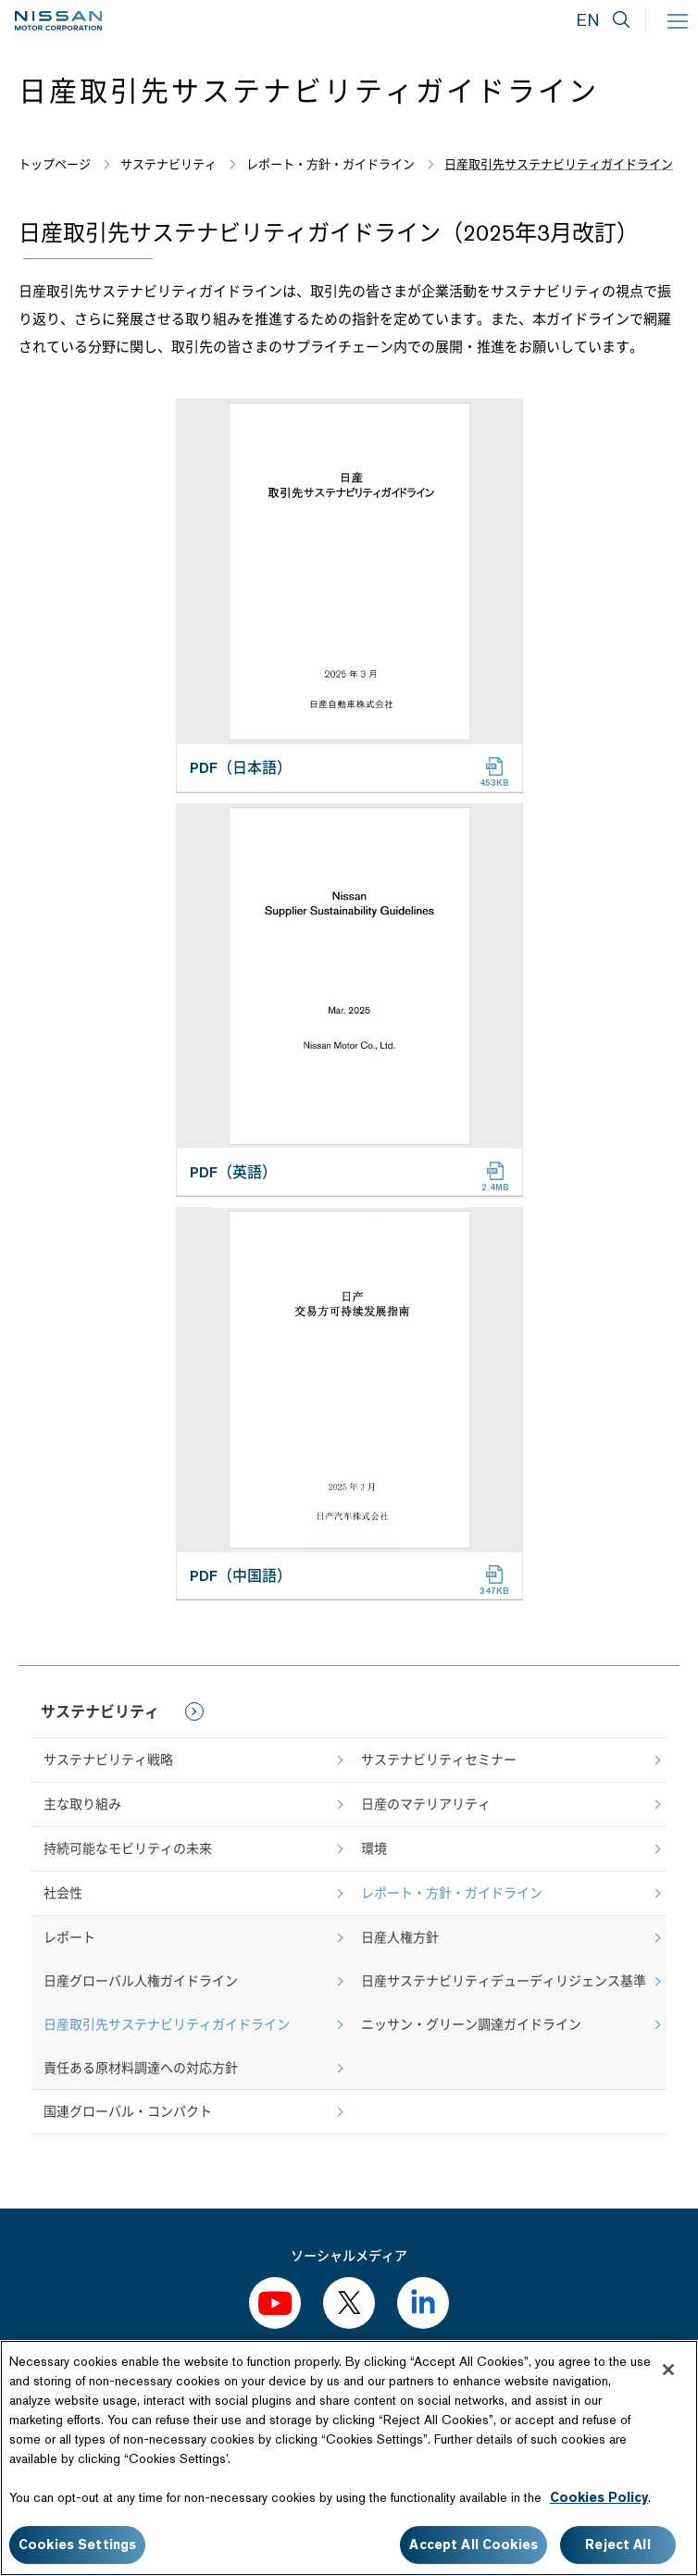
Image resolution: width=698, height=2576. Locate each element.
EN (588, 20)
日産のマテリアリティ (426, 1804)
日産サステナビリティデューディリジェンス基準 (503, 1980)
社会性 (63, 1893)
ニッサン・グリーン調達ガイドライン (471, 2024)
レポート (69, 1937)
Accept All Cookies (473, 2544)
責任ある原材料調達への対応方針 (141, 2068)
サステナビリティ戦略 (108, 1759)
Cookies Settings (77, 2544)
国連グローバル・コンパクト (128, 2111)
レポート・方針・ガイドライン (451, 1893)
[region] (349, 2458)
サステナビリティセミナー (439, 1759)
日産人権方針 (400, 1937)
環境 (374, 1848)
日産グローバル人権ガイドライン (141, 1980)
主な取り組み (82, 1804)
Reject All (617, 2544)
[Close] (668, 2369)
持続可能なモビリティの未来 (128, 1848)
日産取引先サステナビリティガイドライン (167, 2024)
